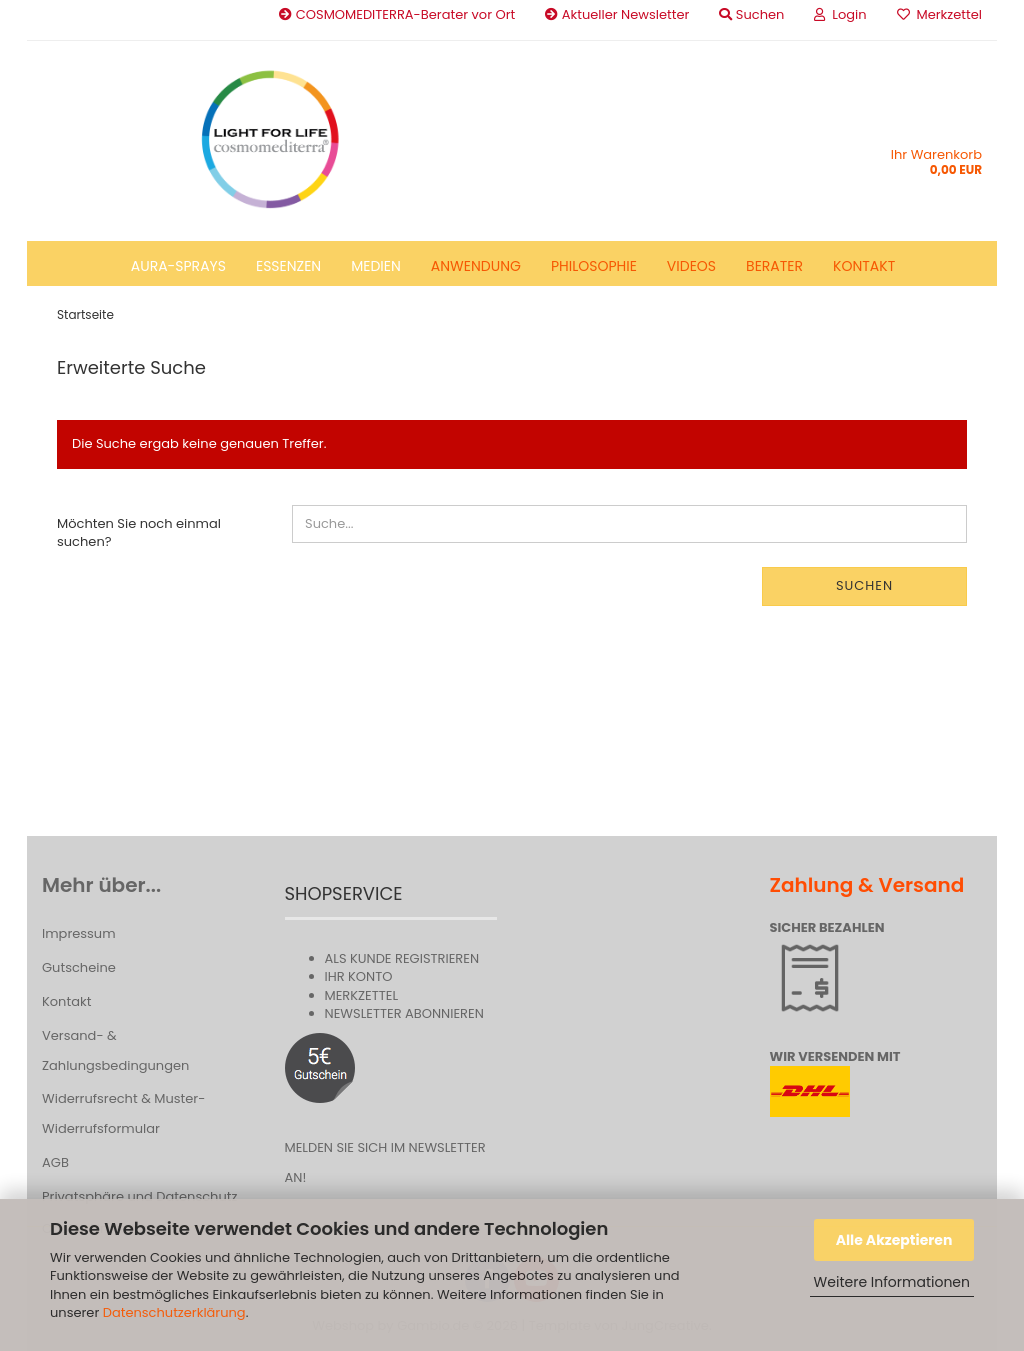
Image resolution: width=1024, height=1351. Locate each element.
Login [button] (840, 14)
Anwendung (476, 266)
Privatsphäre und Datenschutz (139, 1196)
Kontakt (864, 266)
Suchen (864, 585)
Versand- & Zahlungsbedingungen (115, 1050)
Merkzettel (939, 14)
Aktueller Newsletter (617, 14)
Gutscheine (79, 967)
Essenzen (288, 266)
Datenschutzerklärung (174, 1312)
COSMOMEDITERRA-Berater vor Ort (397, 14)
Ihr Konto (359, 976)
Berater (774, 266)
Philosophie (594, 266)
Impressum (79, 933)
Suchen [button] (751, 14)
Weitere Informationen (892, 1282)
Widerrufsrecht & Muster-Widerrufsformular (123, 1113)
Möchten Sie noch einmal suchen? (139, 533)
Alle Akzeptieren (894, 1240)
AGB (55, 1162)
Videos (691, 266)
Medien (376, 266)
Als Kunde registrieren (402, 958)
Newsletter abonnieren (404, 1013)
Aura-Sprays (178, 266)
